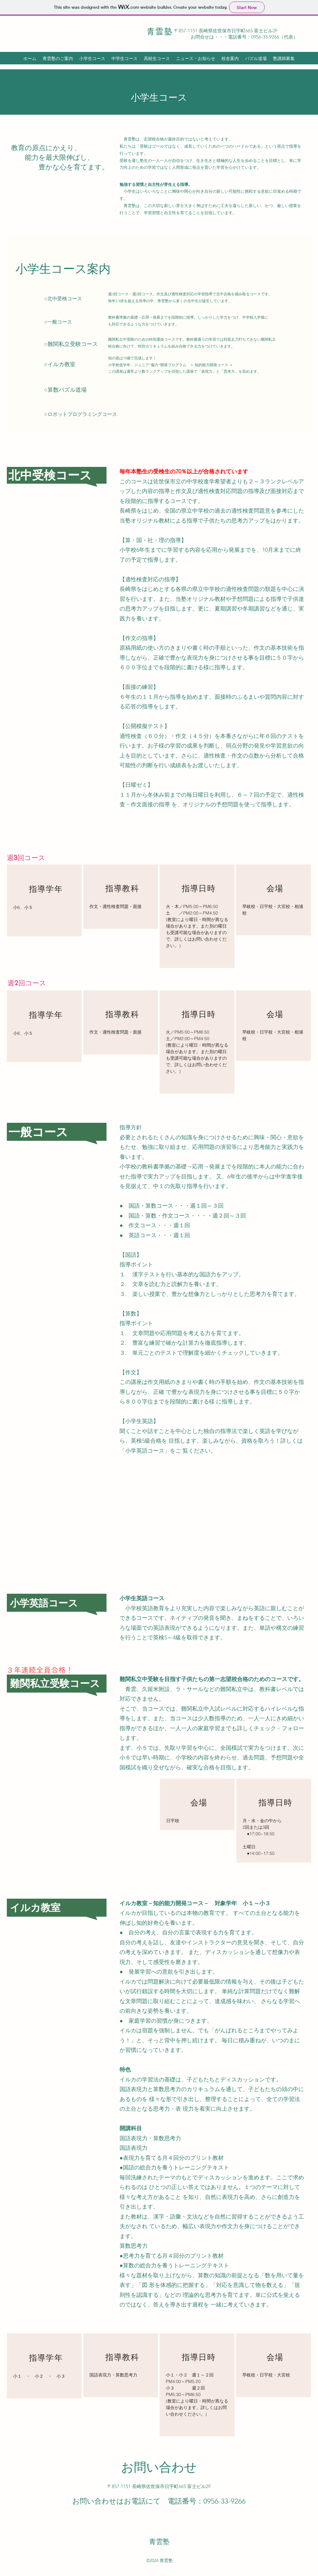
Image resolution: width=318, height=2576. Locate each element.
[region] (44, 900)
